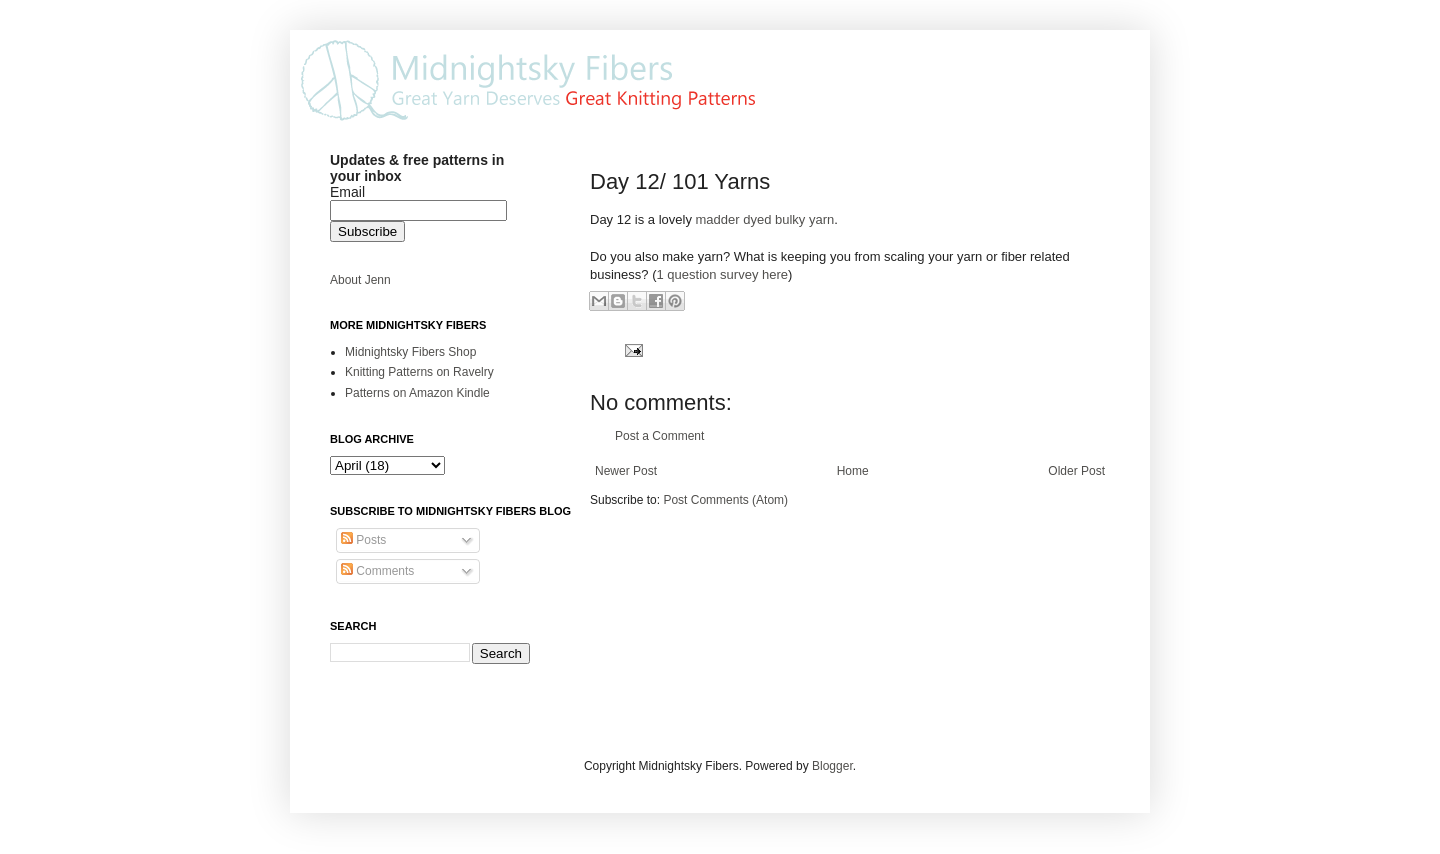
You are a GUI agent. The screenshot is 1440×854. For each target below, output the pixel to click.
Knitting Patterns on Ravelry (419, 372)
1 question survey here (722, 274)
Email (347, 192)
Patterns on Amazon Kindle (417, 393)
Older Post (1076, 471)
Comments (377, 571)
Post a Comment (659, 436)
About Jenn (360, 280)
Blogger (832, 766)
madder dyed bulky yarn (765, 219)
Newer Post (626, 471)
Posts (363, 540)
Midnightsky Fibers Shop (410, 352)
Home (853, 471)
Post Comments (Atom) (725, 500)
